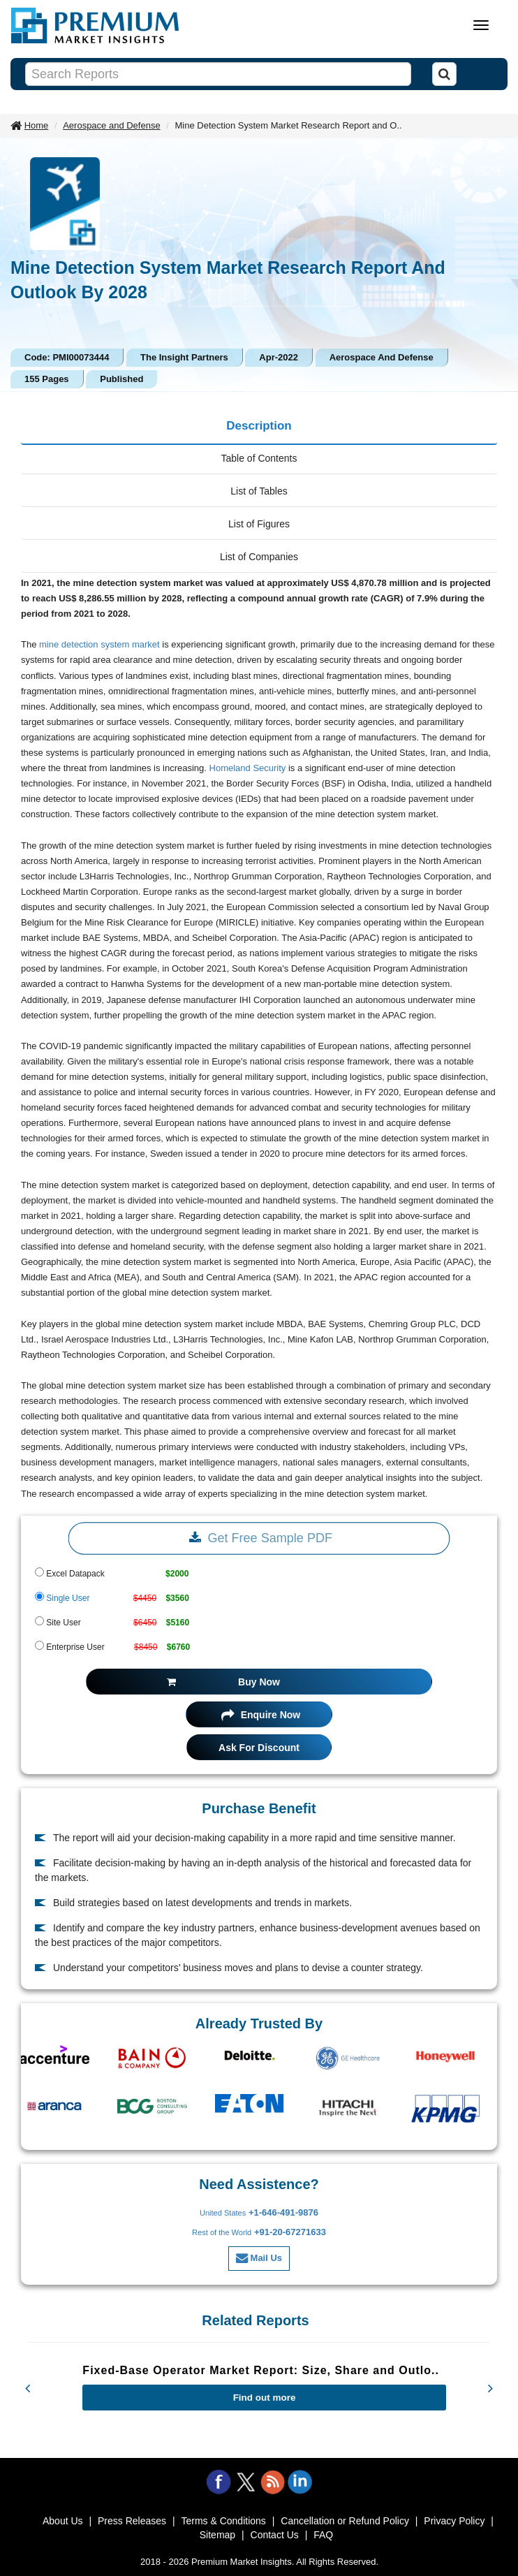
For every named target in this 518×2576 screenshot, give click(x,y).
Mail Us (259, 2258)
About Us (63, 2520)
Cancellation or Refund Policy (345, 2520)
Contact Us (275, 2534)
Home (36, 125)
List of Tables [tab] (258, 491)
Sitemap (217, 2534)
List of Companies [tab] (259, 556)
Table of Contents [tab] (259, 458)
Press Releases (132, 2520)
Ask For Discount (259, 1747)
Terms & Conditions (223, 2520)
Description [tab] (259, 425)
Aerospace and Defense (111, 125)
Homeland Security (247, 768)
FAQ (323, 2534)
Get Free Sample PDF (259, 1538)
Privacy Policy (454, 2520)
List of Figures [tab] (259, 523)
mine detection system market (99, 644)
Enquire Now (260, 1714)
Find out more (264, 2397)
